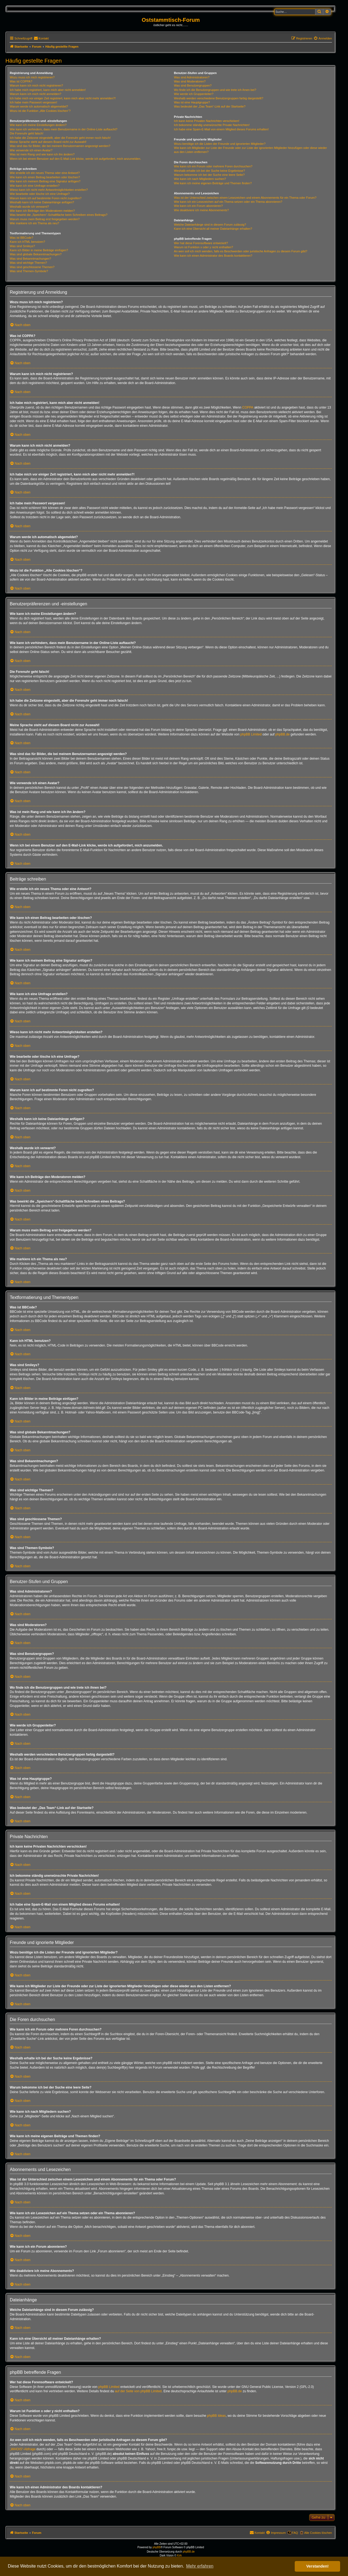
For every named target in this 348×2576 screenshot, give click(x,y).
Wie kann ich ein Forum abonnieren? (198, 205)
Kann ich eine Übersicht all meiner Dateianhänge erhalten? (213, 228)
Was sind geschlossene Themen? (32, 267)
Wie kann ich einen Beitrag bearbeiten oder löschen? (45, 177)
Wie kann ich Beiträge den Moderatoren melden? (42, 210)
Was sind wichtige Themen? (28, 262)
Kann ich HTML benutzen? (27, 241)
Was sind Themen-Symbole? (29, 271)
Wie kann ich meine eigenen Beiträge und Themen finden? (213, 183)
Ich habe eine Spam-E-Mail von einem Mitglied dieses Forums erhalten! (221, 129)
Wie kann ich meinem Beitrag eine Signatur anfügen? (45, 181)
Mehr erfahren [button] (199, 2566)
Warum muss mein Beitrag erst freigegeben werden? (45, 219)
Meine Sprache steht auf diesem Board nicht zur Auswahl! (48, 141)
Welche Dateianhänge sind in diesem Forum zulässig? (210, 224)
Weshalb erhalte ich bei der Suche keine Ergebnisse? (209, 170)
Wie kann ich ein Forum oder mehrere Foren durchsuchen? (213, 166)
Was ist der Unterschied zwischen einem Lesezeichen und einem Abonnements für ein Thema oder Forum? (245, 197)
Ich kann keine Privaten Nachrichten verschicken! (206, 120)
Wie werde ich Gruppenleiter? (193, 94)
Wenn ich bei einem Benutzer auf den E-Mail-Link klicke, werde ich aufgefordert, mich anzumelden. (75, 158)
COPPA (247, 407)
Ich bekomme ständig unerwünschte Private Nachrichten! (212, 125)
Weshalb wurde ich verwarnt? (29, 206)
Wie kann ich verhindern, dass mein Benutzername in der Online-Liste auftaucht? (63, 129)
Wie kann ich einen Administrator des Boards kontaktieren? (213, 255)
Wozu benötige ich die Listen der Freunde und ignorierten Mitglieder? (220, 143)
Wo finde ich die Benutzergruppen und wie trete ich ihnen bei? (215, 89)
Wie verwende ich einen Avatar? (31, 150)
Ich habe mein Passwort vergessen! (33, 102)
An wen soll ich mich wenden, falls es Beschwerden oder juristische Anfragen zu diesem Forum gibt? (240, 251)
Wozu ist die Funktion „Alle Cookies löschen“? (40, 110)
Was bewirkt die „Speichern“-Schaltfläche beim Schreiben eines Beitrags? (58, 214)
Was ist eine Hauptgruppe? (192, 102)
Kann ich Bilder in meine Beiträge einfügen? (39, 250)
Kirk (179, 2555)
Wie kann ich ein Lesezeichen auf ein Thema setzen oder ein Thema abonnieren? (228, 201)
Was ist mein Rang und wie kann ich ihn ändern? (42, 154)
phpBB (157, 2547)
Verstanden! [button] (317, 2566)
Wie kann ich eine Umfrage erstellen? (35, 185)
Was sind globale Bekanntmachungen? (35, 254)
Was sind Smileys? (22, 246)
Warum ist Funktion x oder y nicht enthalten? (203, 247)
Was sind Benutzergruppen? (193, 85)
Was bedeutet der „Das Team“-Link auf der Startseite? (210, 106)
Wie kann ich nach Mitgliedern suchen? (200, 178)
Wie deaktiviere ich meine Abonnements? (201, 210)
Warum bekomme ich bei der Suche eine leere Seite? (209, 174)
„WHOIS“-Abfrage (23, 2449)
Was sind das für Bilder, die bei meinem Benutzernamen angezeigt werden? (60, 146)
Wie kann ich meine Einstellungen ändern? (38, 125)
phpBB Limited (251, 734)
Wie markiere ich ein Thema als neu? (34, 223)
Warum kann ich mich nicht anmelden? (35, 94)
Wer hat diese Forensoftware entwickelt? (201, 243)
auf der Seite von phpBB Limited (138, 2391)
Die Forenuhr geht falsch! (27, 133)
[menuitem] (41, 38)
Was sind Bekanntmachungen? (30, 258)
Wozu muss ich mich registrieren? (32, 77)
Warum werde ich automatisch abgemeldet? (39, 106)
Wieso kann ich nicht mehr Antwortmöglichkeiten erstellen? (49, 189)
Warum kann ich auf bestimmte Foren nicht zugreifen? (46, 198)
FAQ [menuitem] (295, 2532)
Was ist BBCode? (21, 237)
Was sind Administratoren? (191, 77)
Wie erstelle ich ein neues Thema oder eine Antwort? (45, 172)
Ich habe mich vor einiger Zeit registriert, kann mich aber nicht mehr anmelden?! (63, 98)
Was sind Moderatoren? (190, 81)
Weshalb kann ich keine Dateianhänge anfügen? (42, 202)
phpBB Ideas (216, 2416)
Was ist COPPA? (21, 81)
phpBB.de (282, 734)
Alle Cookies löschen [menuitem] (318, 2532)
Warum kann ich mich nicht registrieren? (36, 85)
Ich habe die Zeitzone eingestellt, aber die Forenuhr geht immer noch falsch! (60, 137)
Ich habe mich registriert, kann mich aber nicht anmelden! (48, 89)
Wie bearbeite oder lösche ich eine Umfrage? (40, 193)
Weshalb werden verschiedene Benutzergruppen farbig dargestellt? (218, 98)
